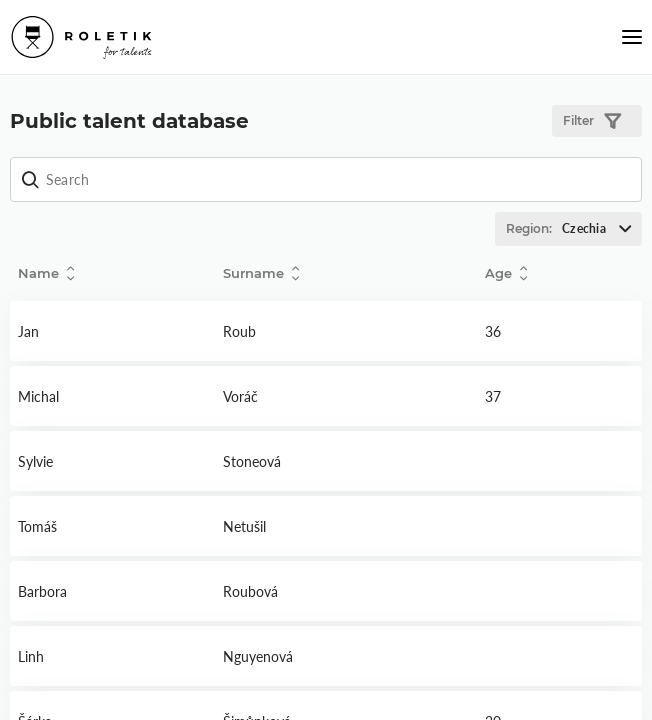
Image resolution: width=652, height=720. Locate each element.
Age (506, 273)
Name (46, 273)
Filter (592, 121)
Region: (573, 229)
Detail (112, 331)
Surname (261, 273)
